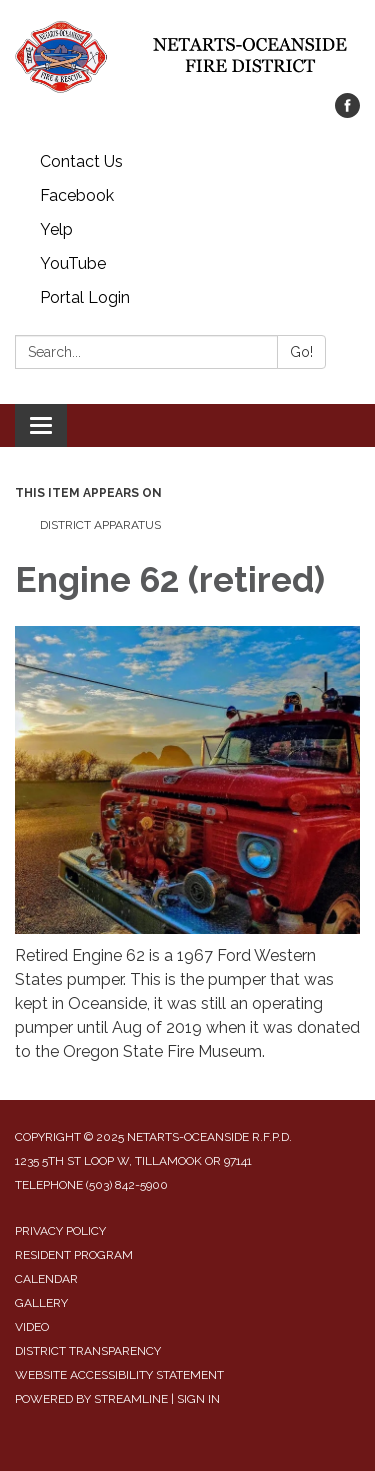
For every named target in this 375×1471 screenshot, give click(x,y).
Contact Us (81, 161)
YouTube (73, 263)
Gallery (41, 1303)
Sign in (198, 1399)
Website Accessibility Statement (119, 1375)
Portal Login (85, 297)
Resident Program (74, 1255)
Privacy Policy (60, 1231)
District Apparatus (100, 525)
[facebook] (347, 112)
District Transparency (88, 1351)
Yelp (56, 229)
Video (32, 1327)
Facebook (77, 195)
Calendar (46, 1279)
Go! (301, 352)
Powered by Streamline (91, 1399)
